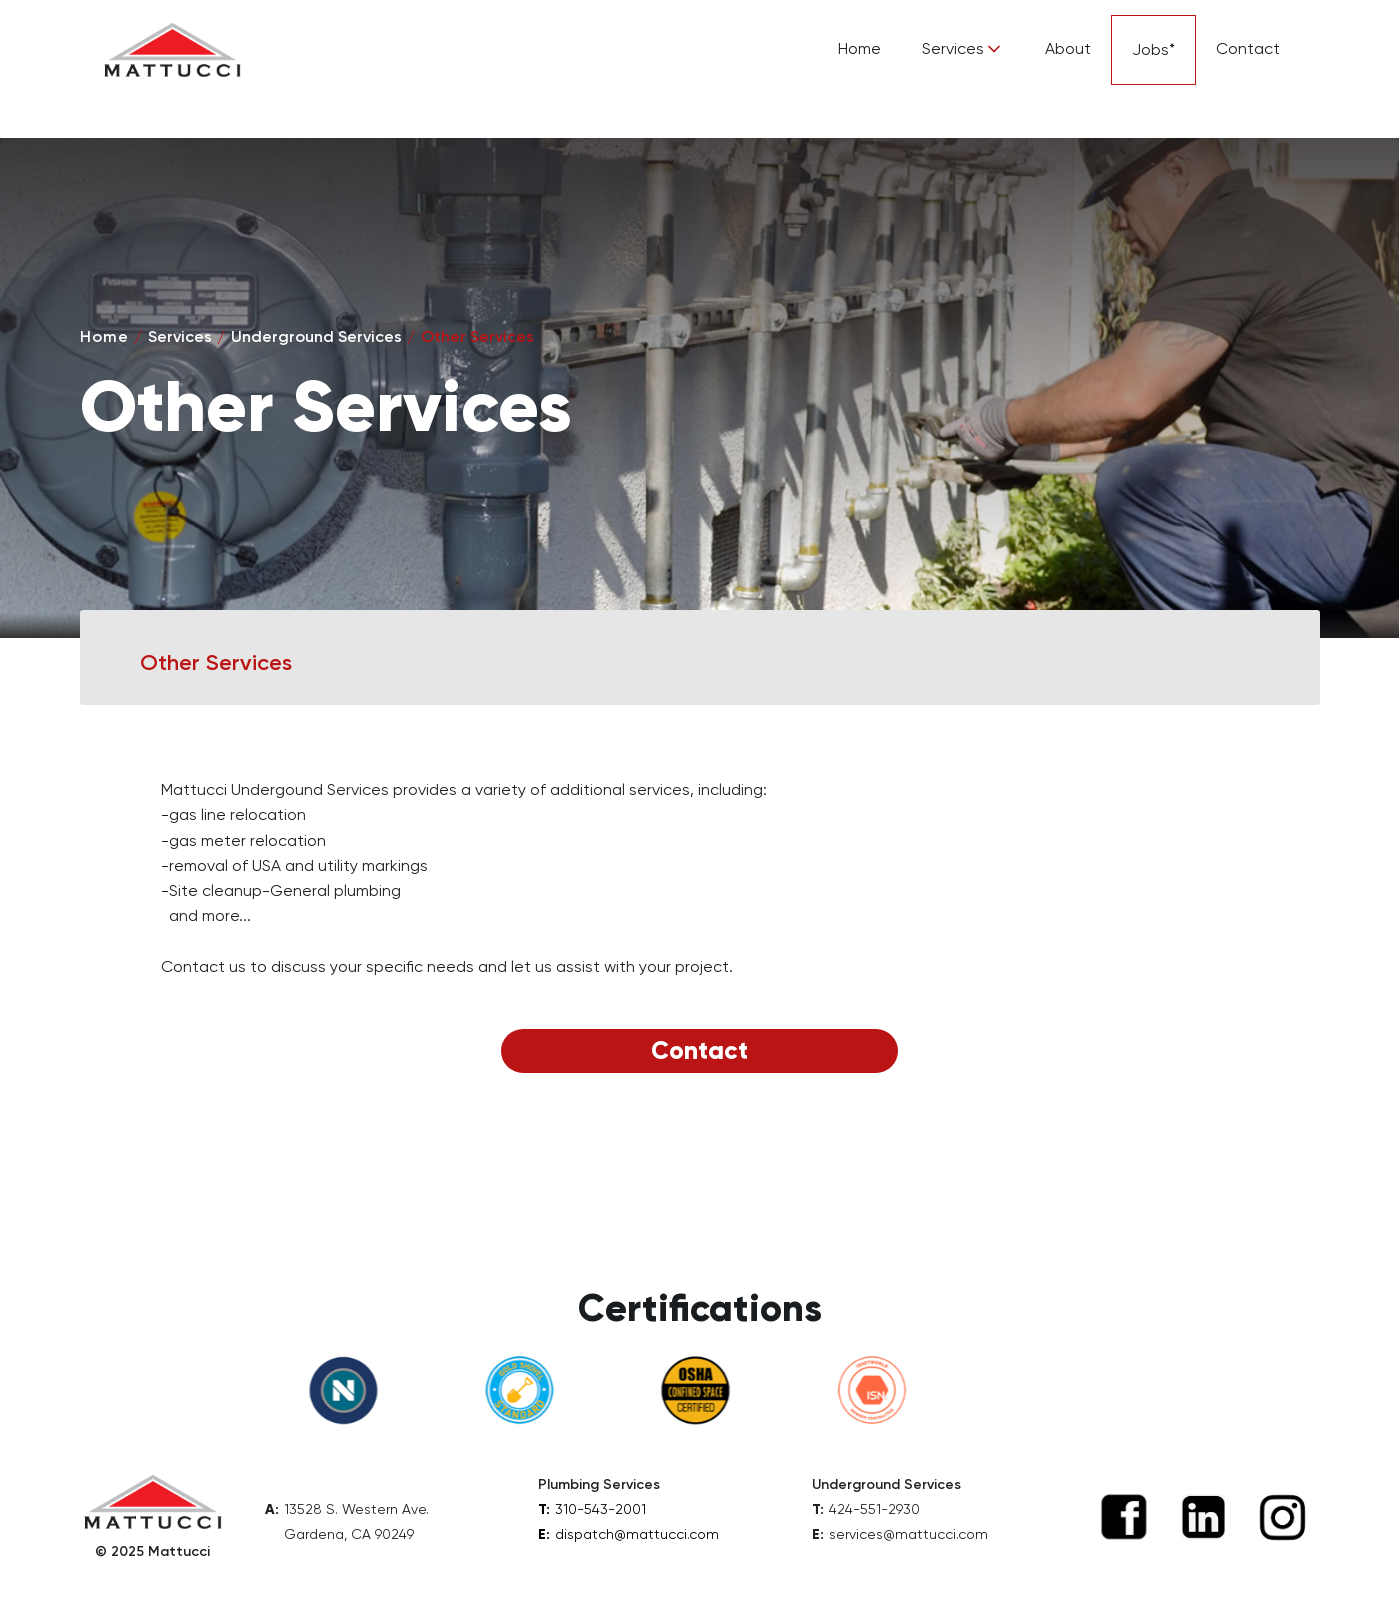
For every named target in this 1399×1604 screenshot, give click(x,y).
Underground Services (316, 336)
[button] (963, 49)
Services (180, 336)
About (1068, 48)
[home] (172, 50)
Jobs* (1153, 49)
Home (859, 48)
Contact (1248, 48)
